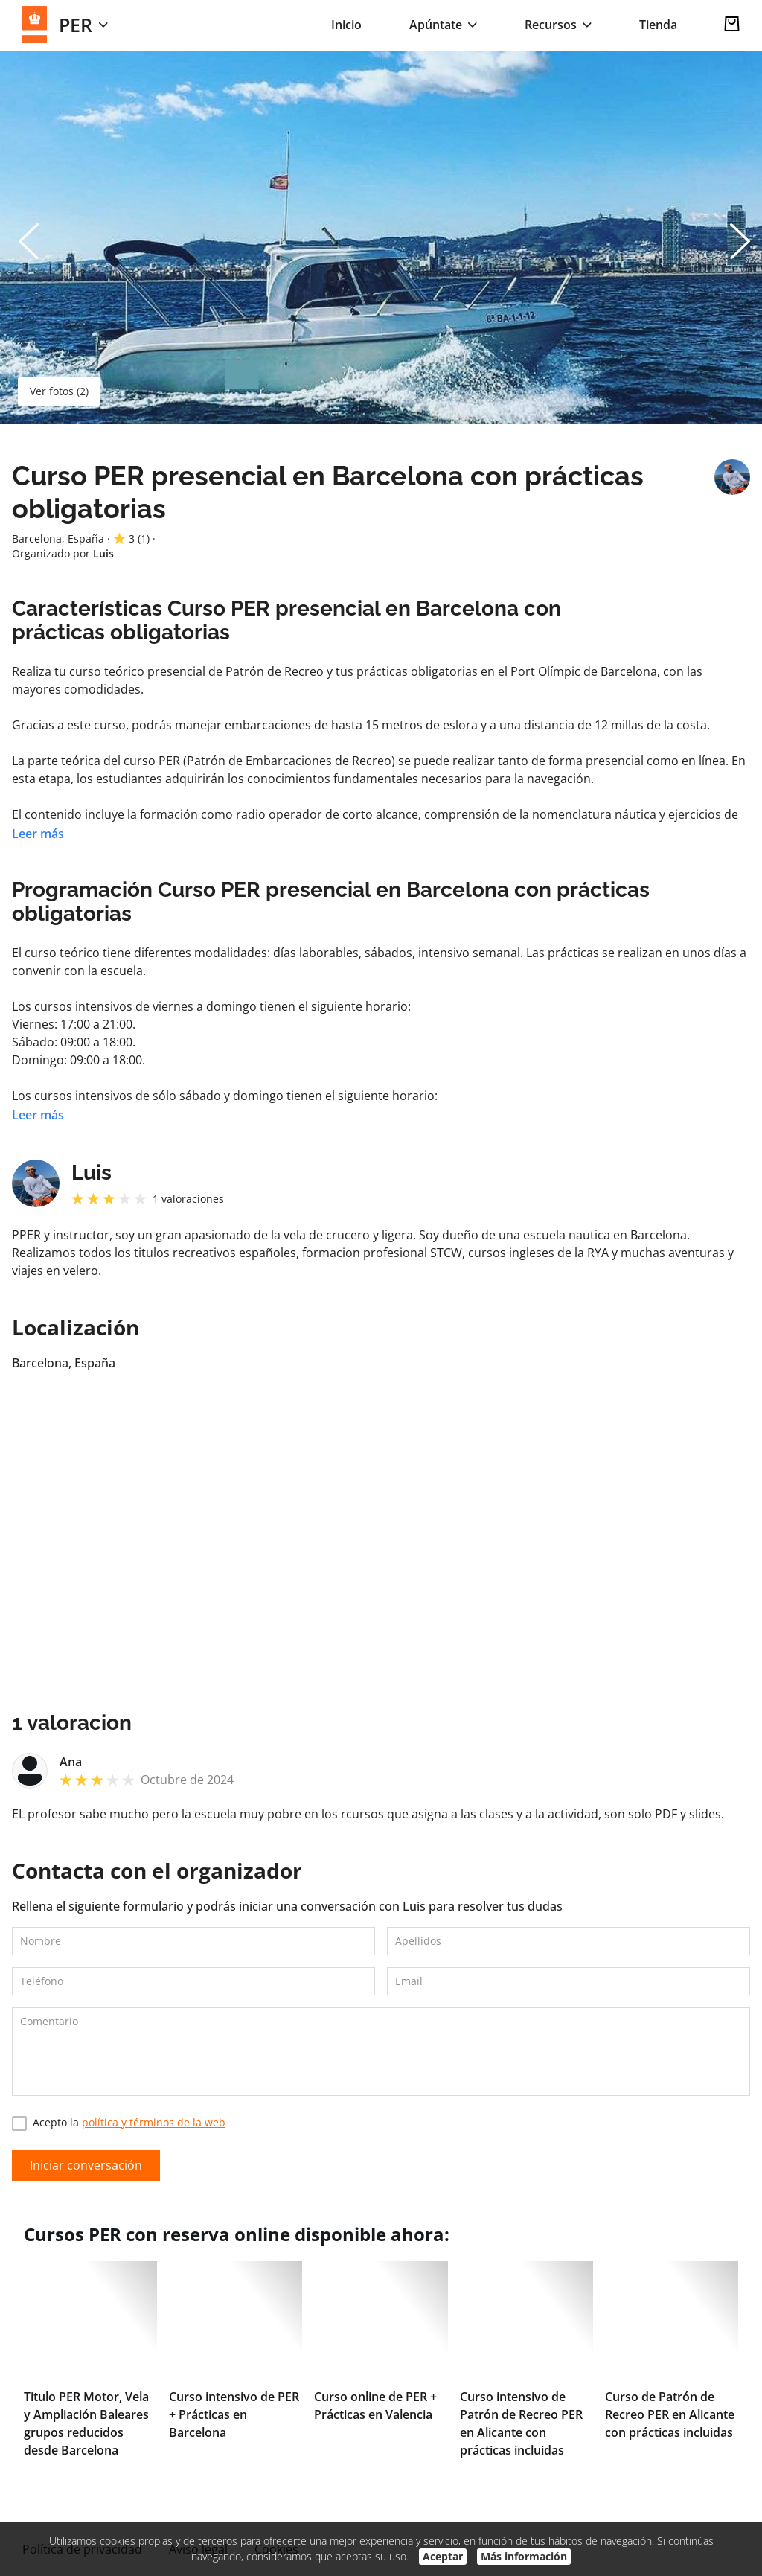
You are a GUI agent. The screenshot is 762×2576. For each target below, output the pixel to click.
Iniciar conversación (86, 2165)
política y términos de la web (153, 2122)
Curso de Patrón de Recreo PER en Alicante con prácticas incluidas (669, 2414)
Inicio (346, 24)
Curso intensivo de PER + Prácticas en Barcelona (234, 2414)
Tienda (658, 24)
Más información (524, 2556)
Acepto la (118, 2123)
